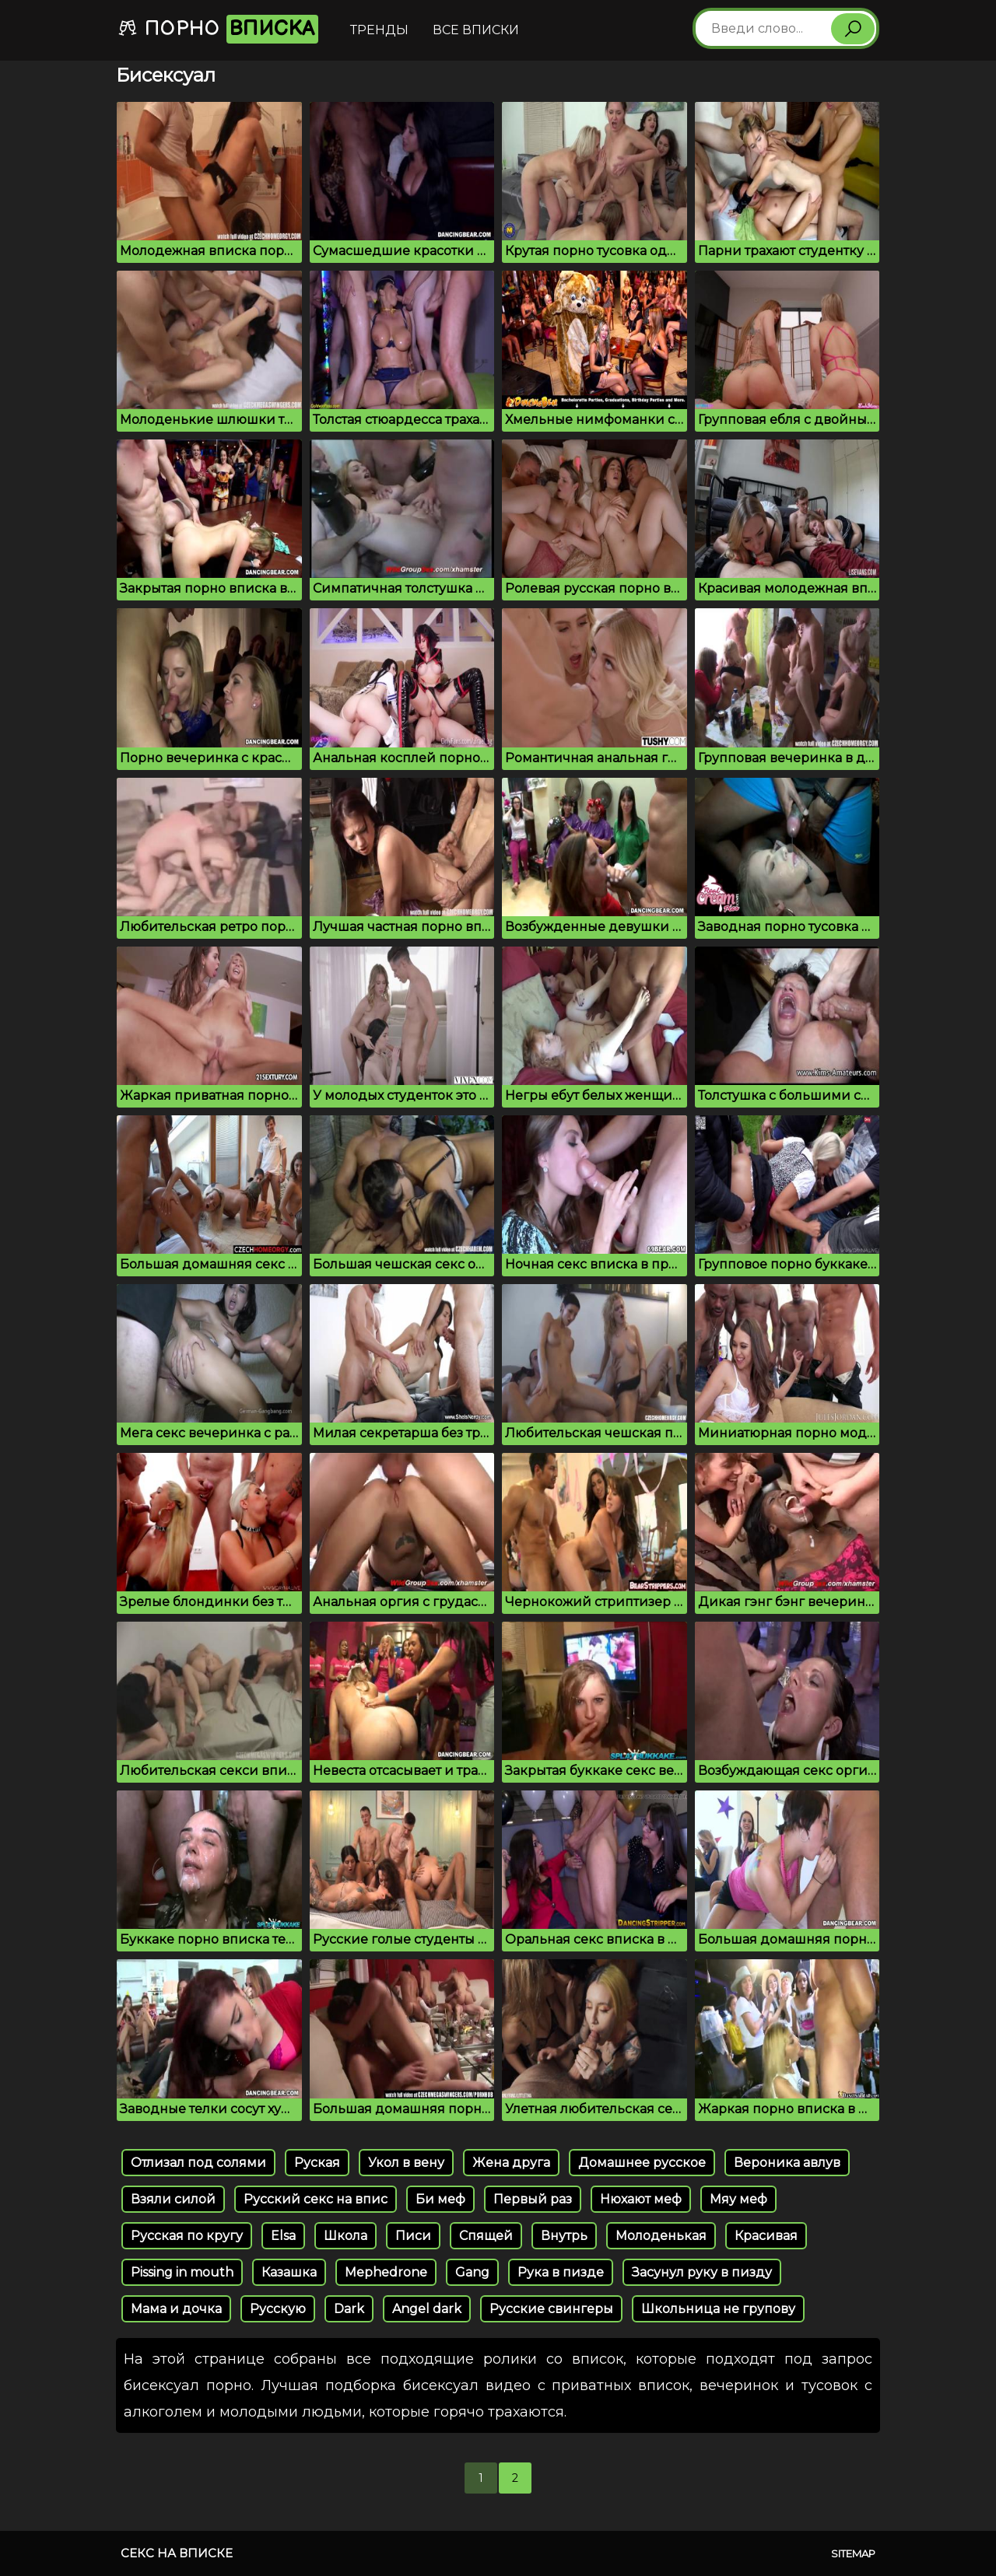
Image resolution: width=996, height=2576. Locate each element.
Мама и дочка (176, 2308)
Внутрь (564, 2235)
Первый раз (532, 2199)
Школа (345, 2235)
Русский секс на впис (316, 2199)
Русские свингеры (551, 2308)
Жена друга (511, 2162)
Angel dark (426, 2308)
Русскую (278, 2308)
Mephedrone (386, 2272)
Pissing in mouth (182, 2272)
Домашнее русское (642, 2162)
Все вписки (476, 30)
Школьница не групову (718, 2308)
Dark (349, 2308)
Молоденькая (661, 2235)
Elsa (283, 2235)
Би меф (440, 2199)
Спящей (486, 2235)
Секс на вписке (177, 2553)
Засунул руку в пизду (702, 2272)
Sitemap (853, 2553)
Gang (472, 2272)
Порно (217, 29)
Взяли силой (173, 2199)
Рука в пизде (560, 2272)
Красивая (766, 2235)
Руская (317, 2162)
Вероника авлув (787, 2162)
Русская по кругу (187, 2235)
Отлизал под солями (198, 2162)
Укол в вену (406, 2162)
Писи (413, 2235)
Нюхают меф (641, 2199)
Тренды (379, 30)
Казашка (289, 2272)
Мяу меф (738, 2199)
